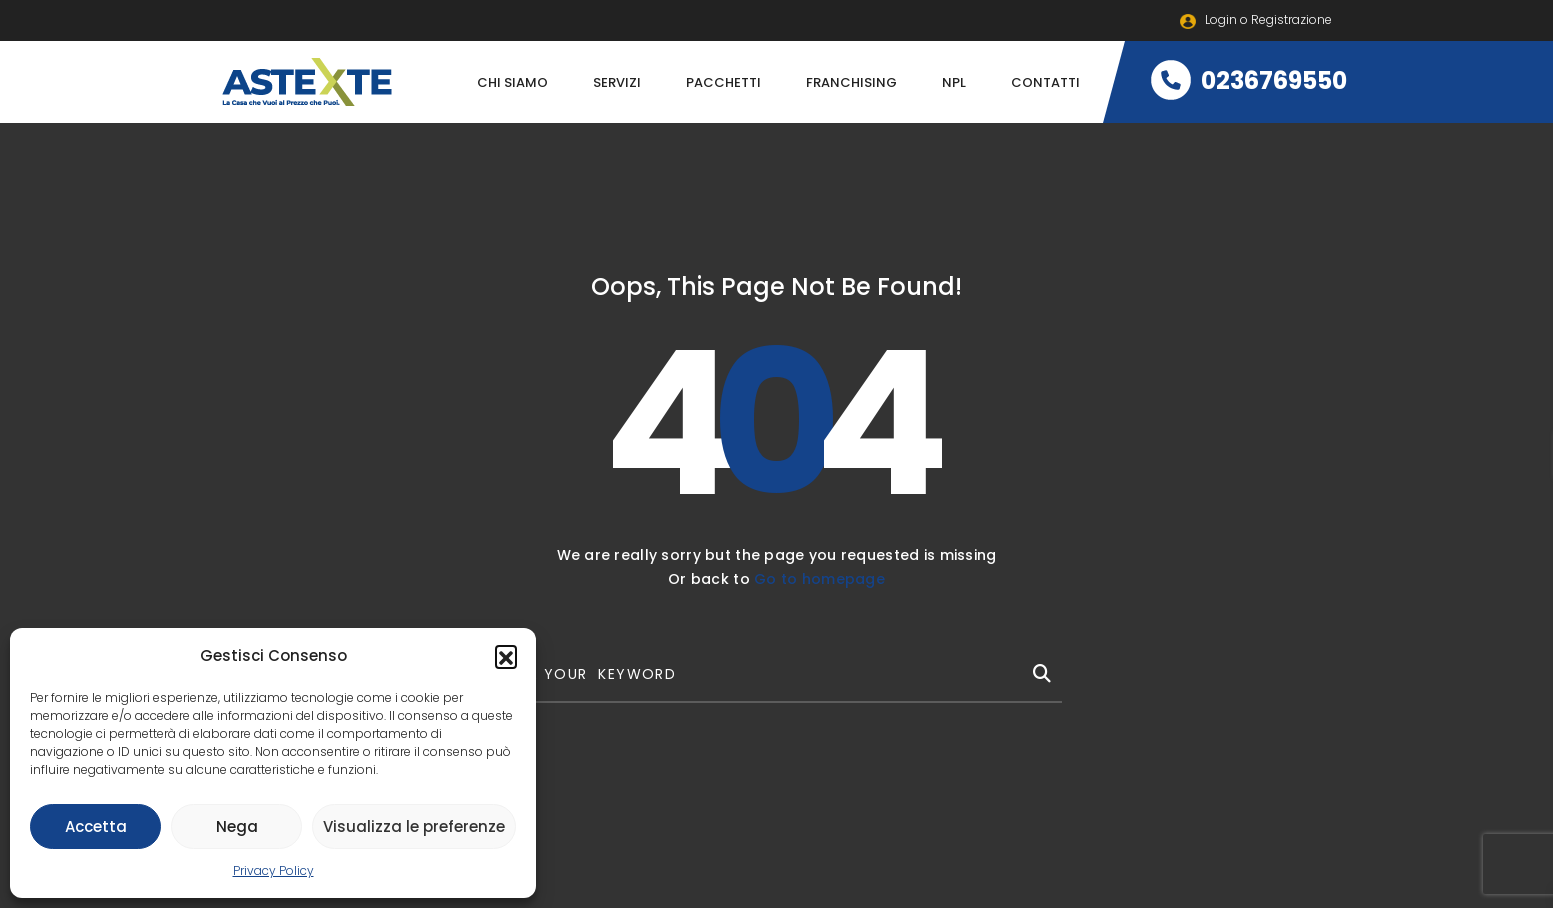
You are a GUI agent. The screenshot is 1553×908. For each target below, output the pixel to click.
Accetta (96, 826)
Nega (237, 826)
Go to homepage (819, 579)
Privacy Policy (273, 870)
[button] (506, 656)
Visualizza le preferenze (414, 826)
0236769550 (1249, 80)
